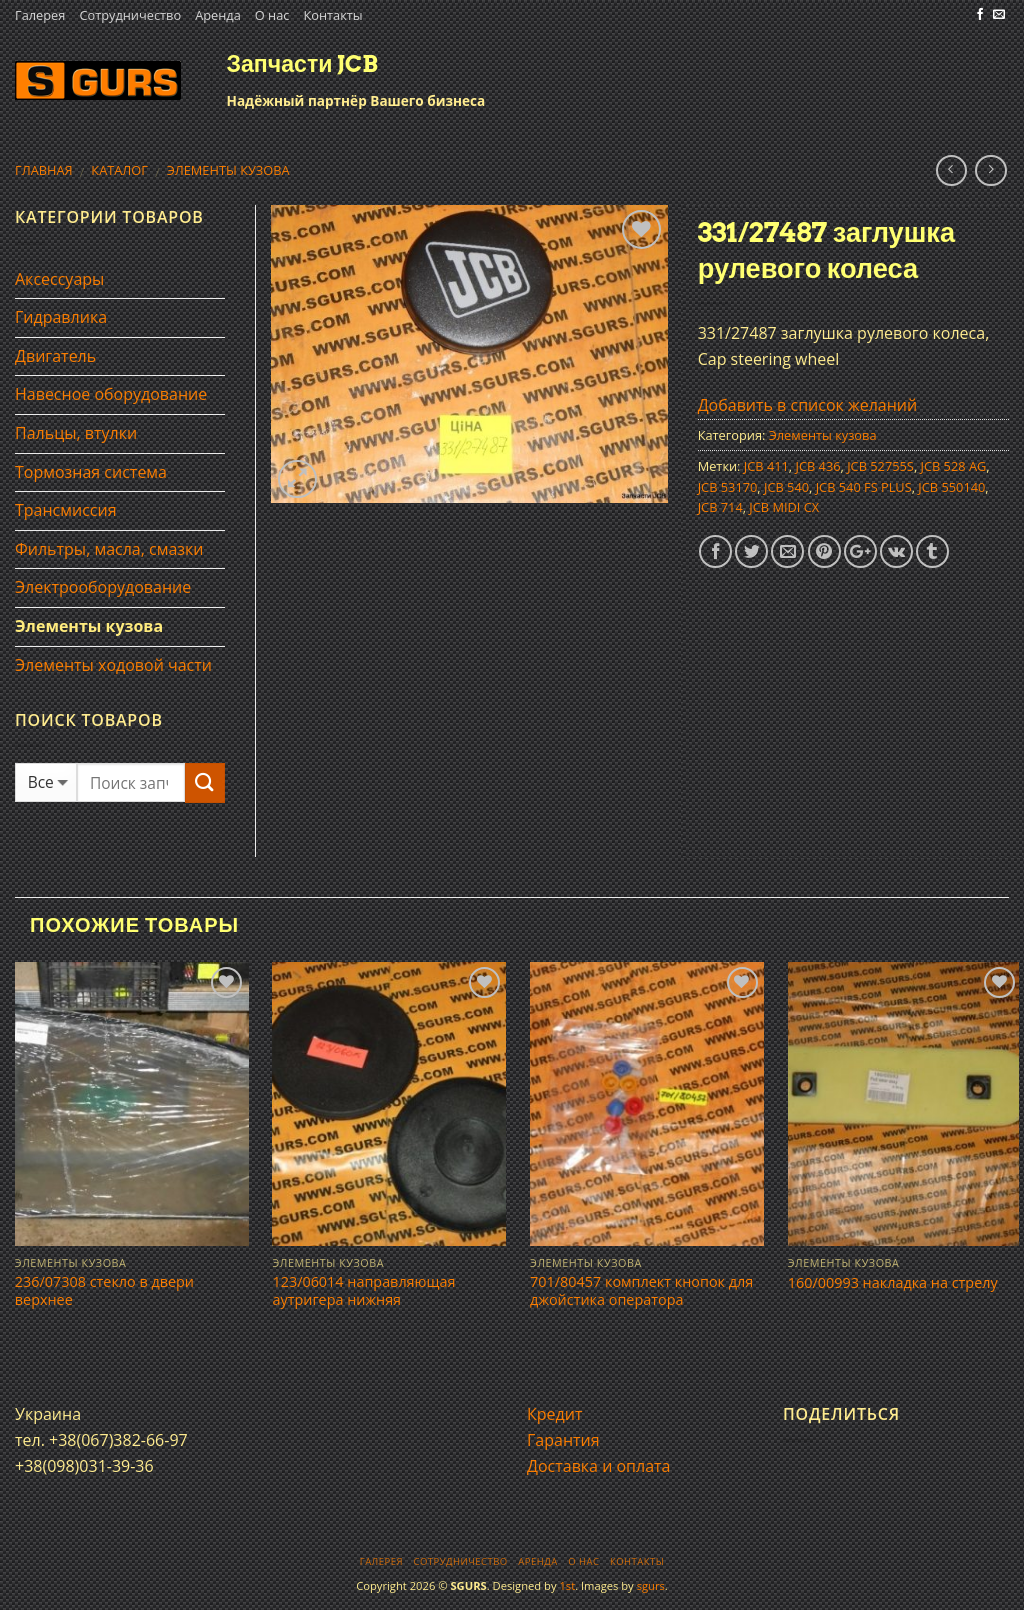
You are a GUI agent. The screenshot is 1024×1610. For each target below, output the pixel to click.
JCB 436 (818, 466)
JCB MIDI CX (784, 507)
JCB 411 (766, 466)
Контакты (332, 15)
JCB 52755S (880, 466)
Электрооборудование (103, 587)
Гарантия (563, 1440)
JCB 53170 (728, 487)
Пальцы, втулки (76, 433)
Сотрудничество (130, 15)
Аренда (218, 15)
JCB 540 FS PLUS (864, 487)
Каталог (119, 170)
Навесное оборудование (111, 394)
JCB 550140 (951, 487)
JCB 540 (786, 487)
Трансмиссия (66, 510)
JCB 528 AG (954, 466)
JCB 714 (720, 507)
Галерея (40, 15)
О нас (272, 15)
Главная (44, 170)
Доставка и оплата (599, 1466)
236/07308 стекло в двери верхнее (104, 1291)
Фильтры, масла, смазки (109, 549)
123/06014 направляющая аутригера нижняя (363, 1291)
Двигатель (55, 356)
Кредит (554, 1414)
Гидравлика (61, 317)
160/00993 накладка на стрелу (893, 1283)
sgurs (651, 1585)
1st (567, 1585)
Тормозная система (91, 472)
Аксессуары (59, 279)
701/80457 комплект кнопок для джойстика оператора (641, 1291)
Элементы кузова (228, 170)
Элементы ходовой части (113, 665)
